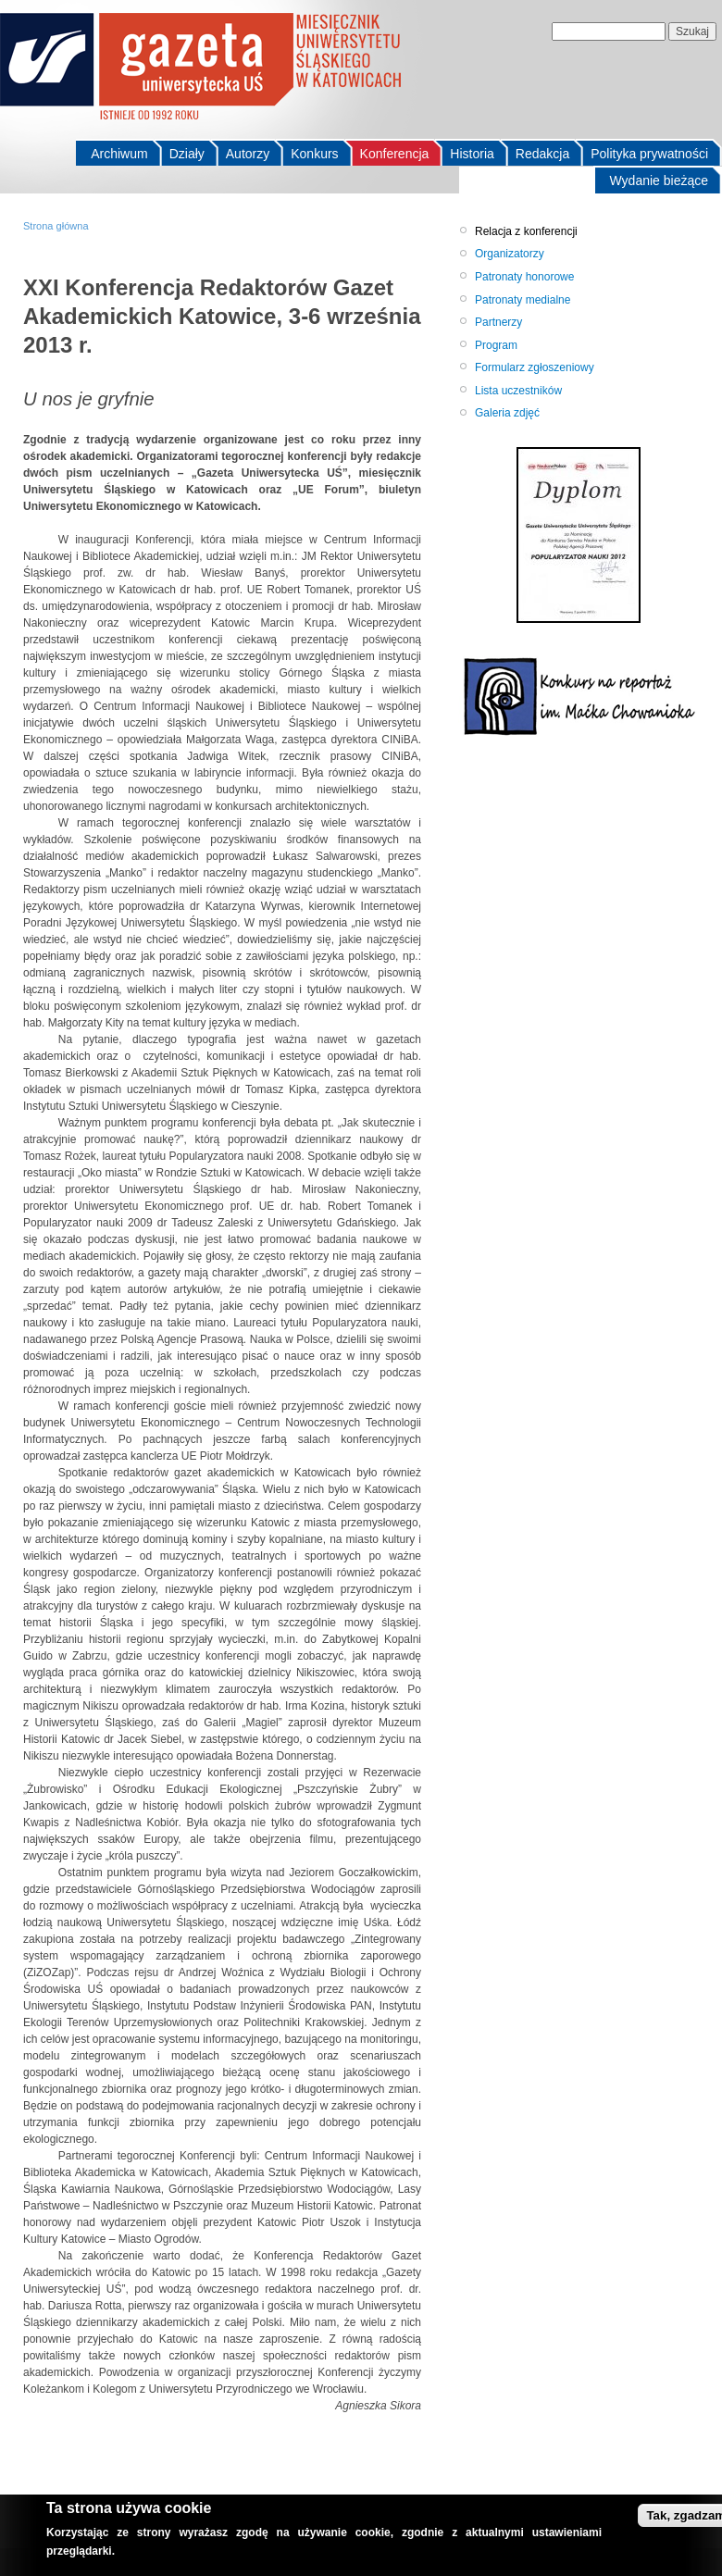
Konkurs (314, 153)
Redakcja (542, 153)
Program (496, 345)
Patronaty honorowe (524, 276)
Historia (471, 153)
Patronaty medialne (522, 299)
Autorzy (247, 153)
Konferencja (394, 153)
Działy (187, 153)
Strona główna (56, 225)
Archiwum (119, 153)
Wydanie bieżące (659, 180)
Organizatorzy (509, 253)
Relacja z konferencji (526, 231)
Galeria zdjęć (507, 412)
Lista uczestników (518, 390)
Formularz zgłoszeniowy (534, 367)
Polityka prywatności (649, 153)
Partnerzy (498, 322)
